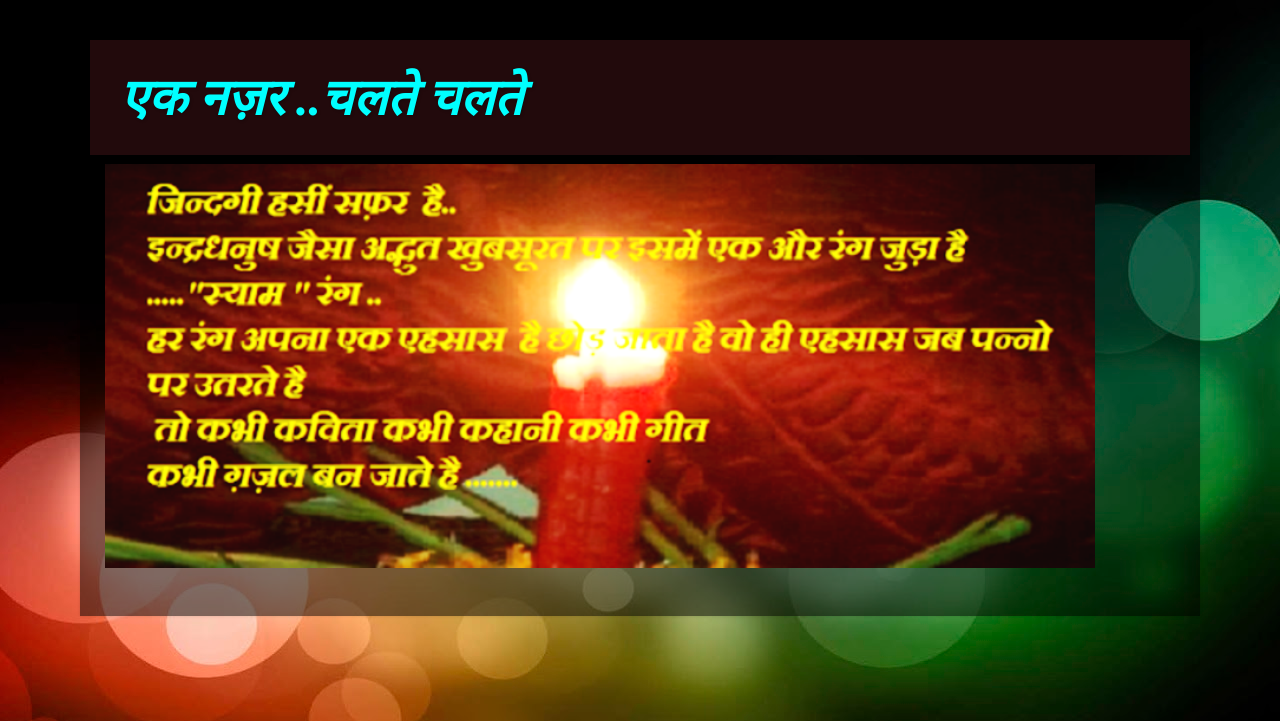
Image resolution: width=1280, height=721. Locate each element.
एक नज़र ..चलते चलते (321, 98)
